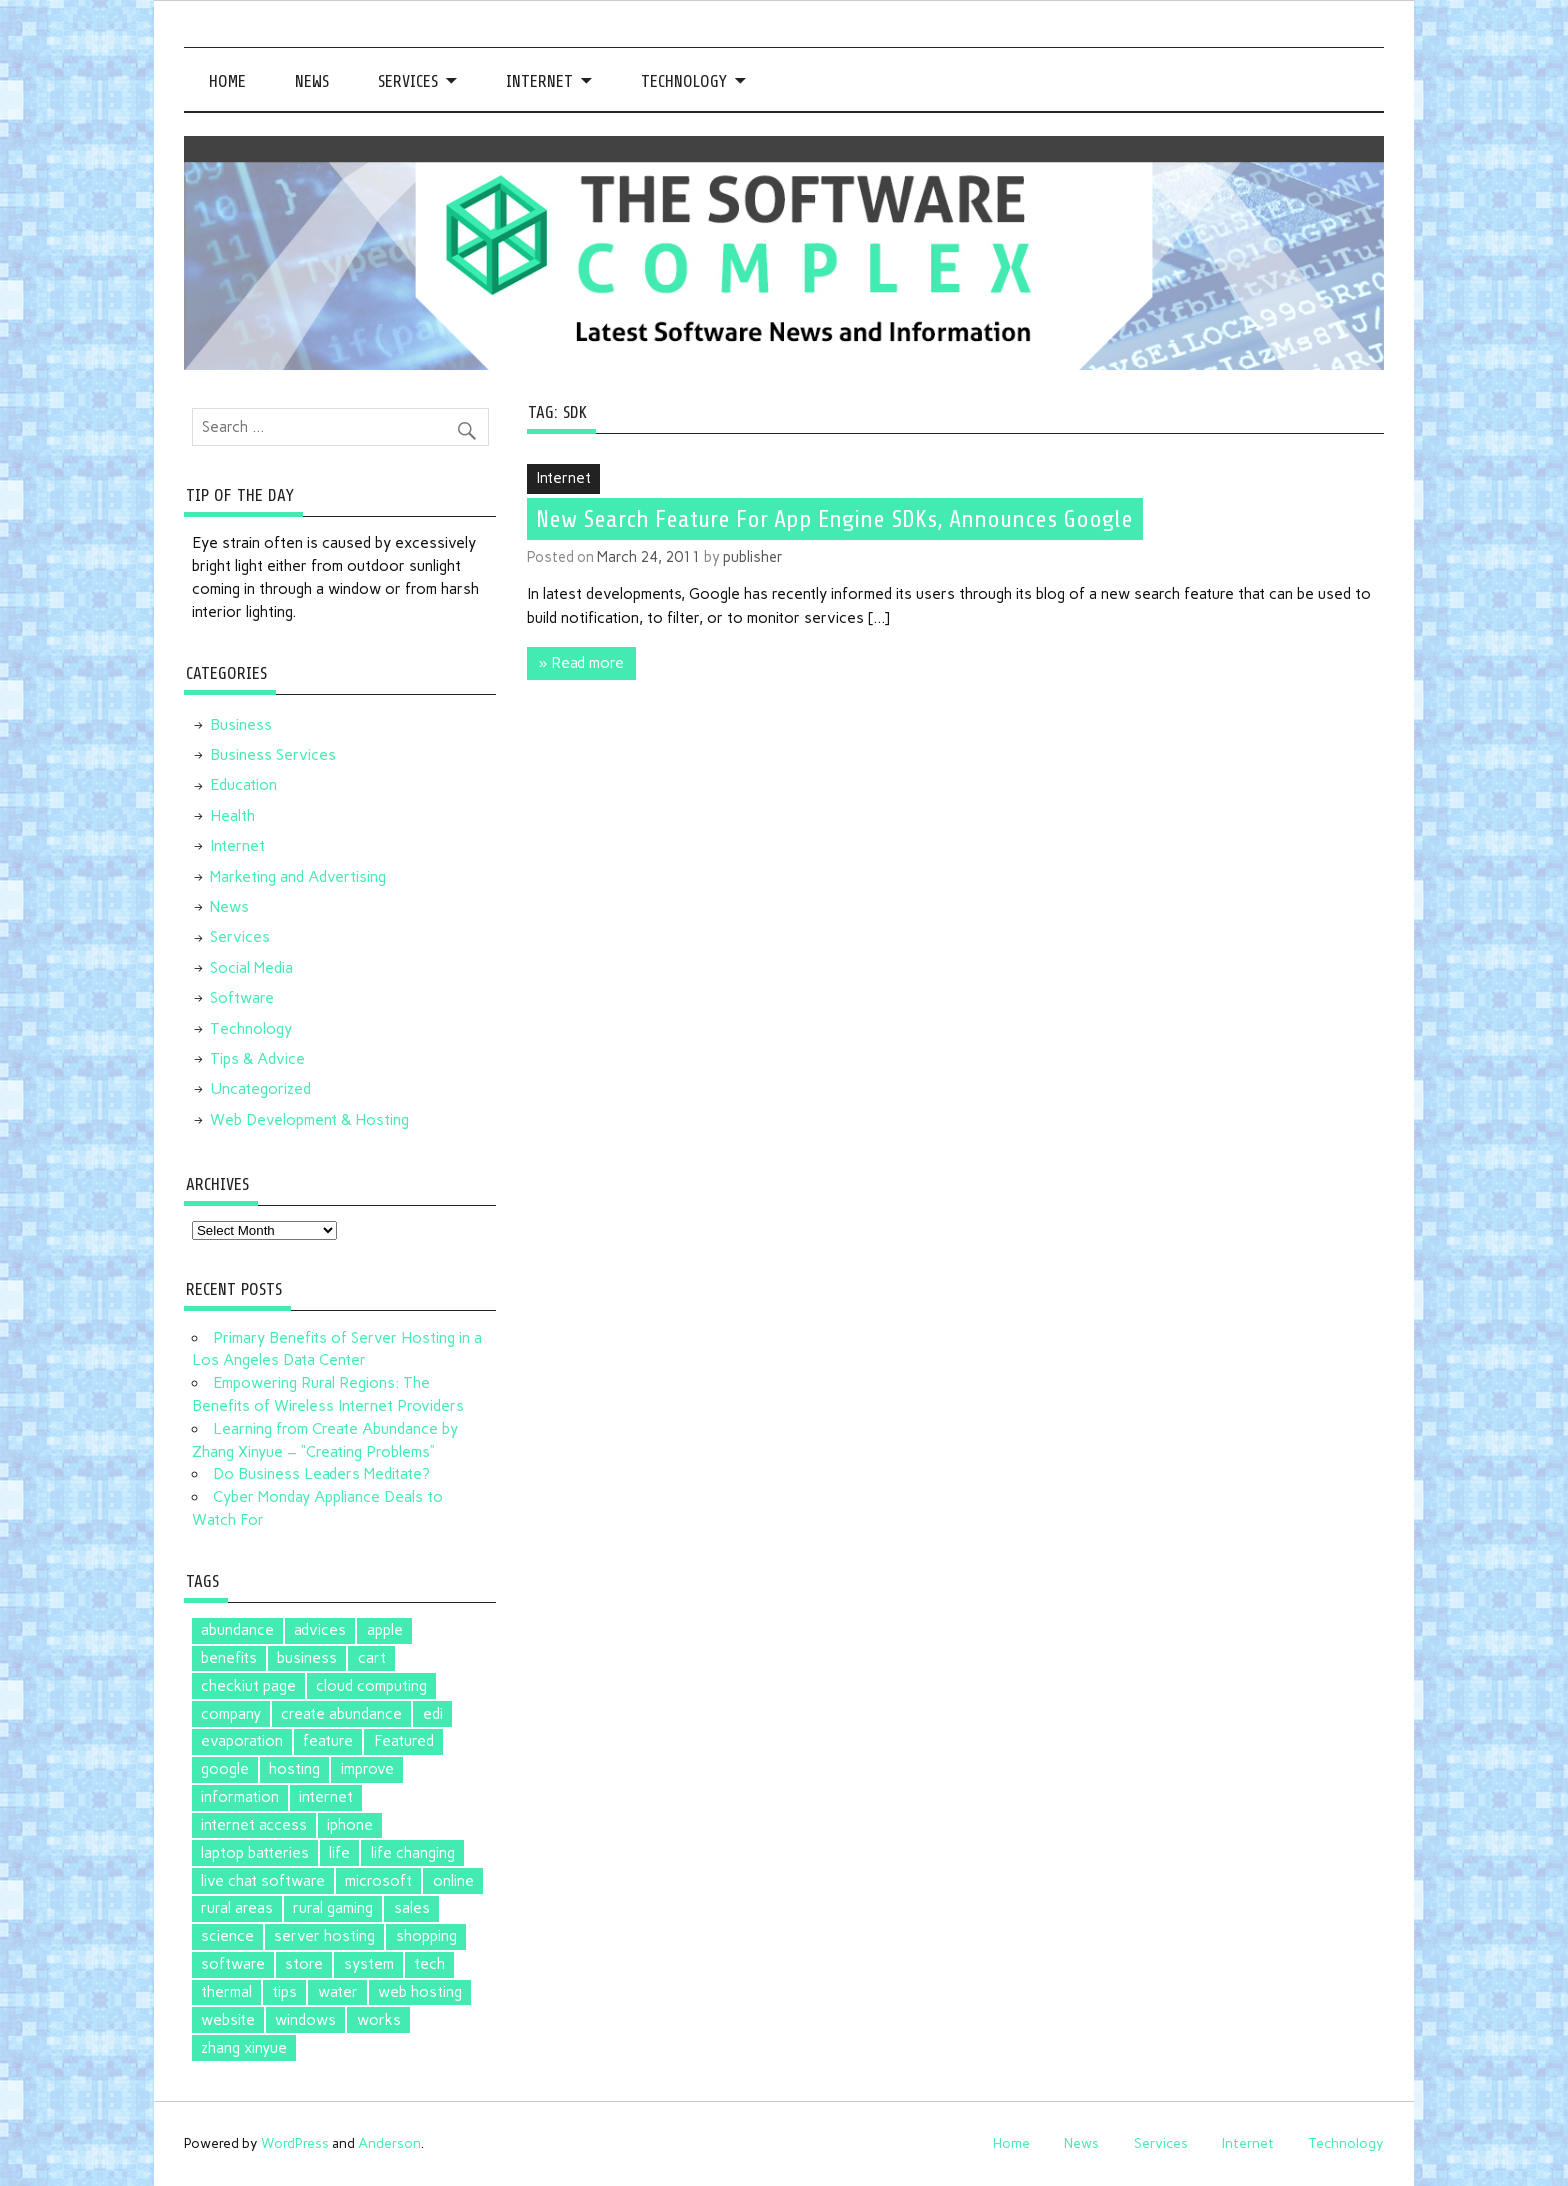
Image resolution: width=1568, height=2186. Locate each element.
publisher (753, 557)
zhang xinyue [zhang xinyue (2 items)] (244, 2048)
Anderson (389, 2143)
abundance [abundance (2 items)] (237, 1630)
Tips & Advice (257, 1059)
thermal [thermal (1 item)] (226, 1992)
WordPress (295, 2143)
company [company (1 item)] (231, 1714)
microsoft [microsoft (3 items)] (378, 1881)
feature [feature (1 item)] (328, 1741)
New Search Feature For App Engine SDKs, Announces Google (834, 519)
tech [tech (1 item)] (429, 1964)
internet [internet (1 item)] (326, 1797)
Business (241, 725)
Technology (684, 81)
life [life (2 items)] (339, 1853)
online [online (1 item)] (453, 1881)
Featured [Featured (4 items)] (404, 1741)
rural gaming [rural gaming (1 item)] (333, 1908)
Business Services (273, 755)
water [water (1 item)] (338, 1992)
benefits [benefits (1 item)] (229, 1658)
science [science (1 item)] (227, 1936)
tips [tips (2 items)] (284, 1992)
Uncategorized (260, 1089)
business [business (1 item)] (307, 1658)
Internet (539, 81)
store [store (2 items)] (304, 1964)
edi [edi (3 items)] (433, 1714)
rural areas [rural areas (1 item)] (237, 1908)
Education (243, 785)
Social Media (251, 968)
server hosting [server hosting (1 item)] (324, 1936)
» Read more (581, 663)
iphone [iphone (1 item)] (350, 1825)
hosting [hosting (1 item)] (294, 1769)
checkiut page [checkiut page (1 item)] (248, 1686)
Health (232, 816)
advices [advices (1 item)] (320, 1630)
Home (227, 81)
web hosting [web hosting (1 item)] (420, 1992)
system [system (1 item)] (369, 1964)
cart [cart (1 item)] (372, 1658)
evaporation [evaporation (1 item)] (242, 1741)
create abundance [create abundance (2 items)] (341, 1714)
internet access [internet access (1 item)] (254, 1825)
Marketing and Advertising (298, 877)
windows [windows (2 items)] (305, 2020)
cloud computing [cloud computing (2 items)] (371, 1686)
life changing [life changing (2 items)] (413, 1853)
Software (242, 998)
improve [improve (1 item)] (367, 1769)
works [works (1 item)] (379, 2020)
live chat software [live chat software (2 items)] (263, 1881)
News (312, 81)
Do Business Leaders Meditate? (321, 1474)
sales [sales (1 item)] (412, 1908)
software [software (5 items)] (233, 1964)
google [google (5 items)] (225, 1769)
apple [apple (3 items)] (385, 1630)
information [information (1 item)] (240, 1797)
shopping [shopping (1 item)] (426, 1936)
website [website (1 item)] (228, 2020)
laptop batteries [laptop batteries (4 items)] (255, 1853)
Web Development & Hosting (309, 1120)
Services (408, 81)
